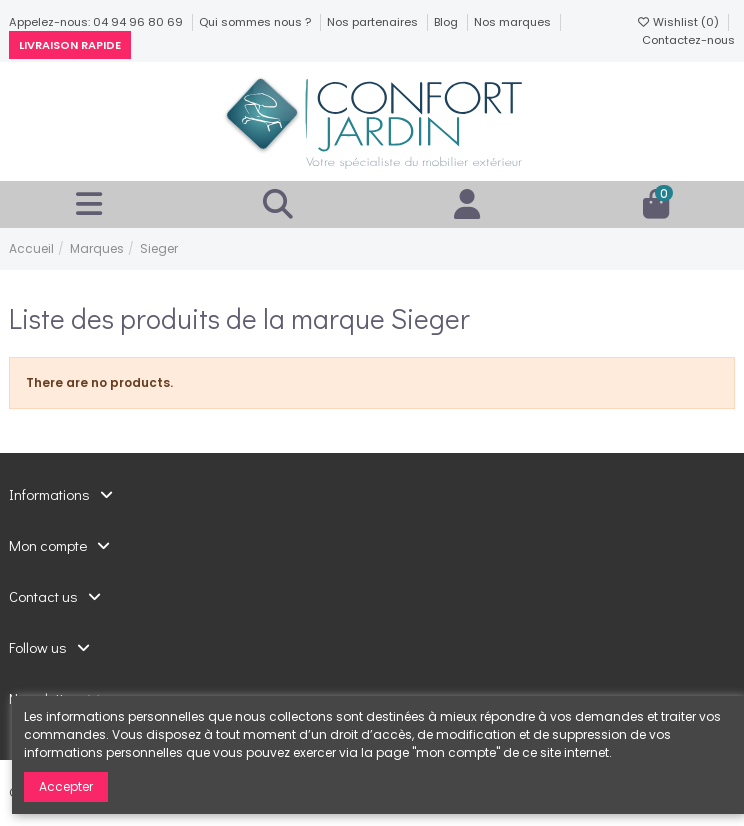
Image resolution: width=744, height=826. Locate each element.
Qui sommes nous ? (256, 22)
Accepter (66, 786)
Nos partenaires (374, 22)
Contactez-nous (688, 40)
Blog (447, 22)
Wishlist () (679, 22)
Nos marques (514, 22)
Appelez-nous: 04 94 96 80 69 (97, 22)
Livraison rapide (70, 45)
